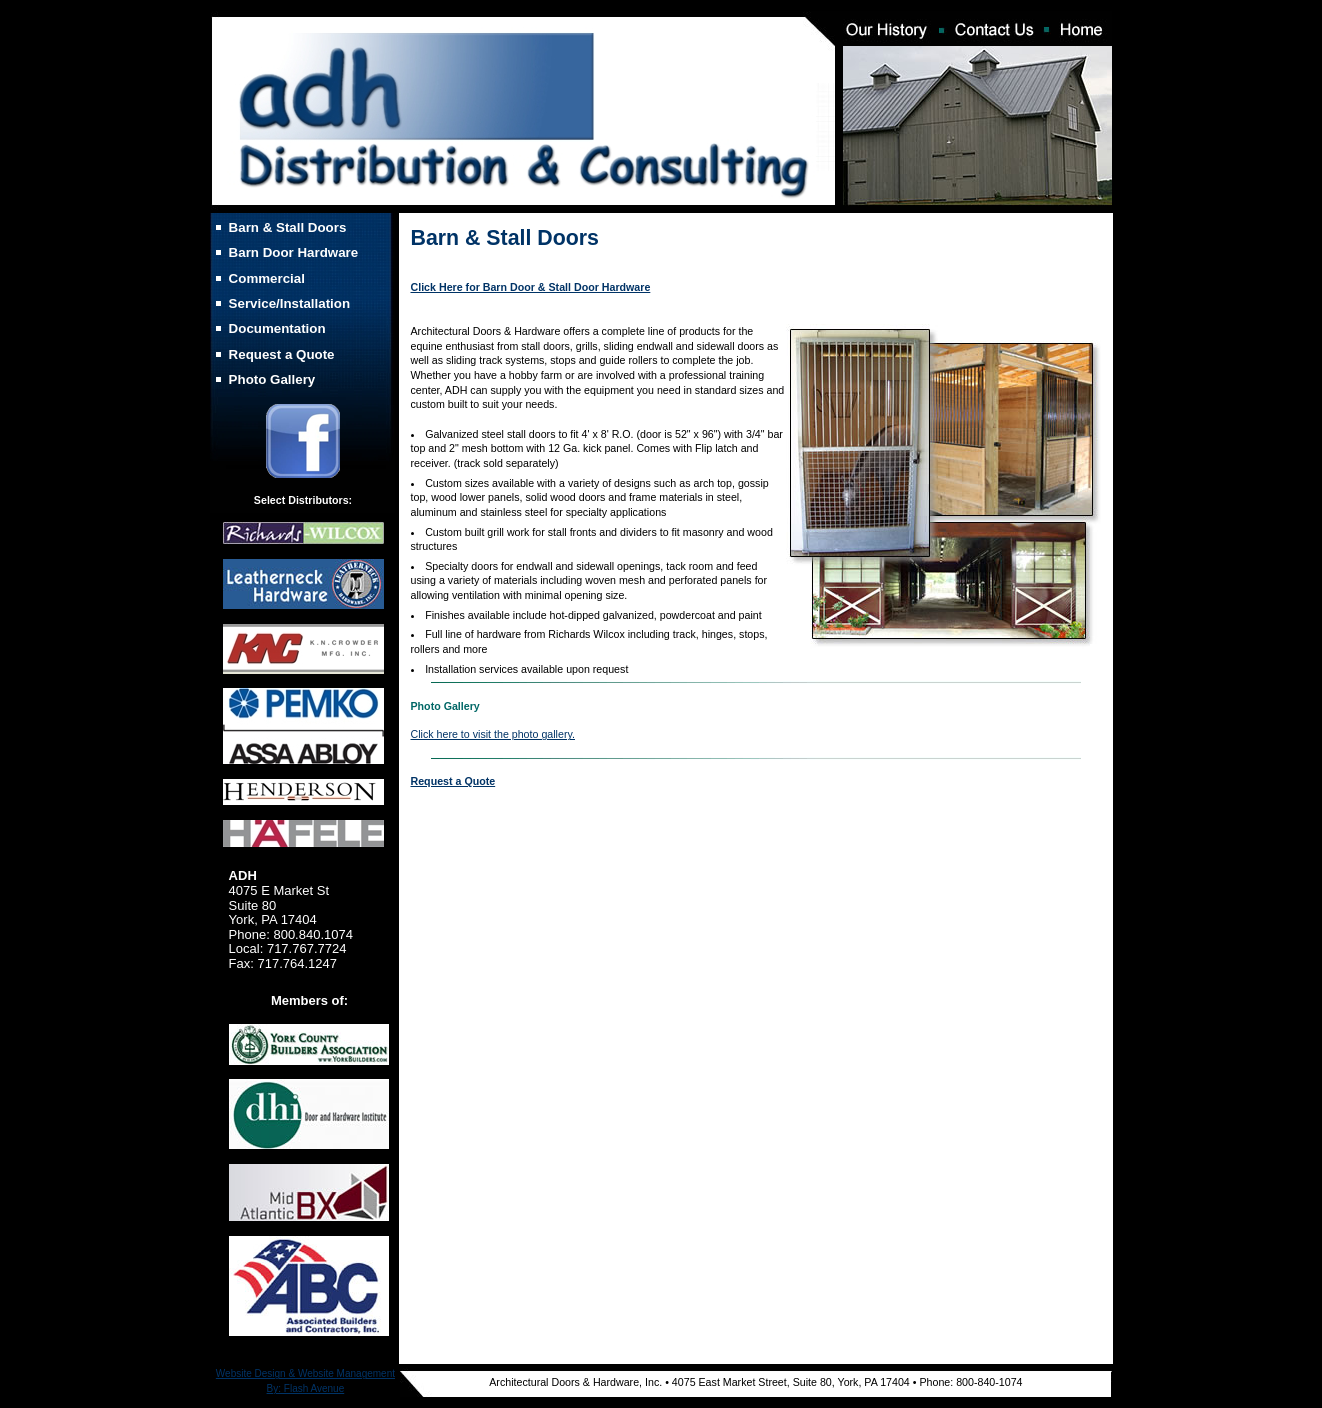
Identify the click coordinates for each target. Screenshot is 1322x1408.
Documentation (277, 328)
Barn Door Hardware (294, 252)
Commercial (267, 278)
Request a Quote (282, 354)
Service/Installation (289, 303)
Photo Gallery (272, 379)
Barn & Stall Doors (288, 227)
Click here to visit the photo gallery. (493, 734)
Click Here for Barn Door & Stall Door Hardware (531, 287)
